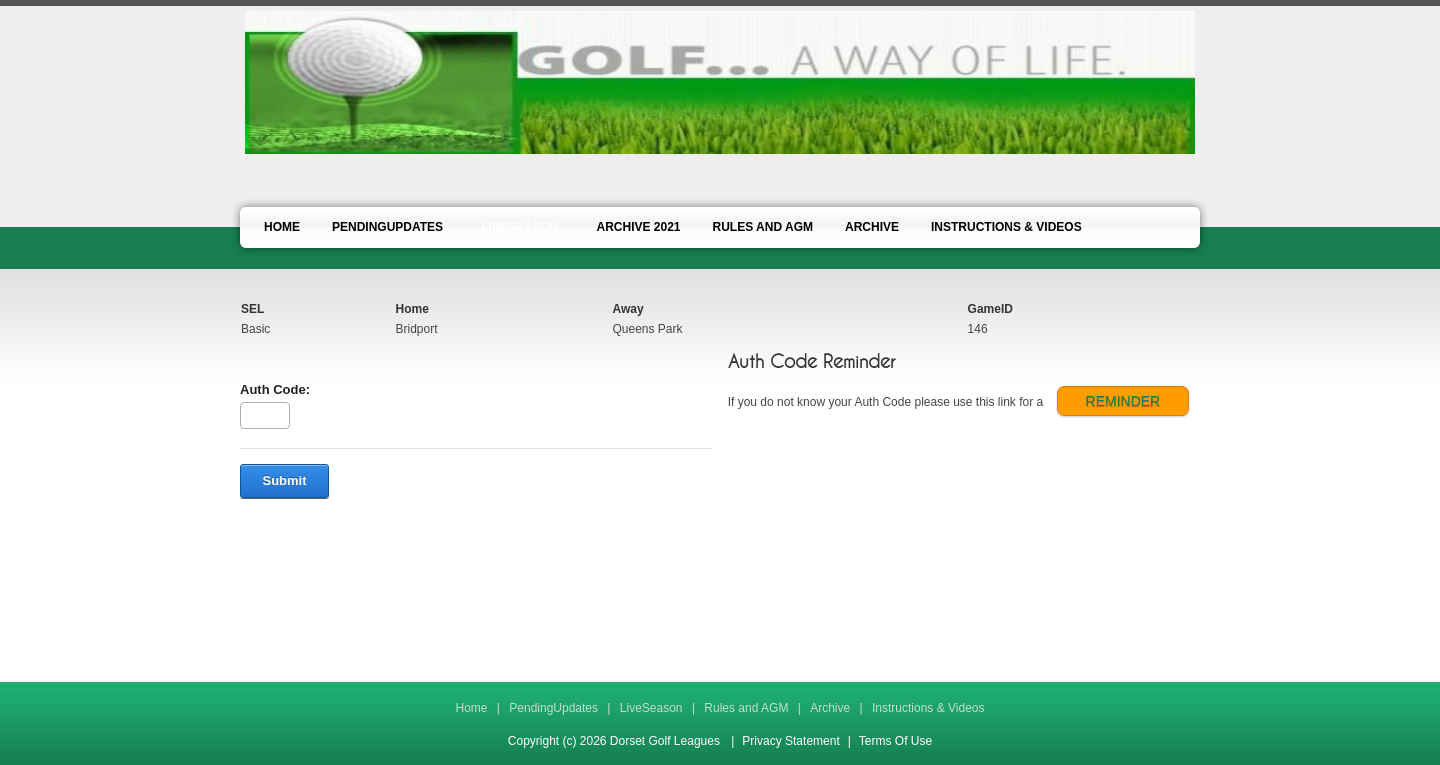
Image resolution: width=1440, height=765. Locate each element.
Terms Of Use (895, 741)
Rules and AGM (746, 708)
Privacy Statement (790, 741)
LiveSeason (651, 708)
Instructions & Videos (928, 708)
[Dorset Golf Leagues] (720, 81)
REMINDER (1123, 401)
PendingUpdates (553, 708)
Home (471, 708)
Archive (830, 708)
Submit (284, 480)
